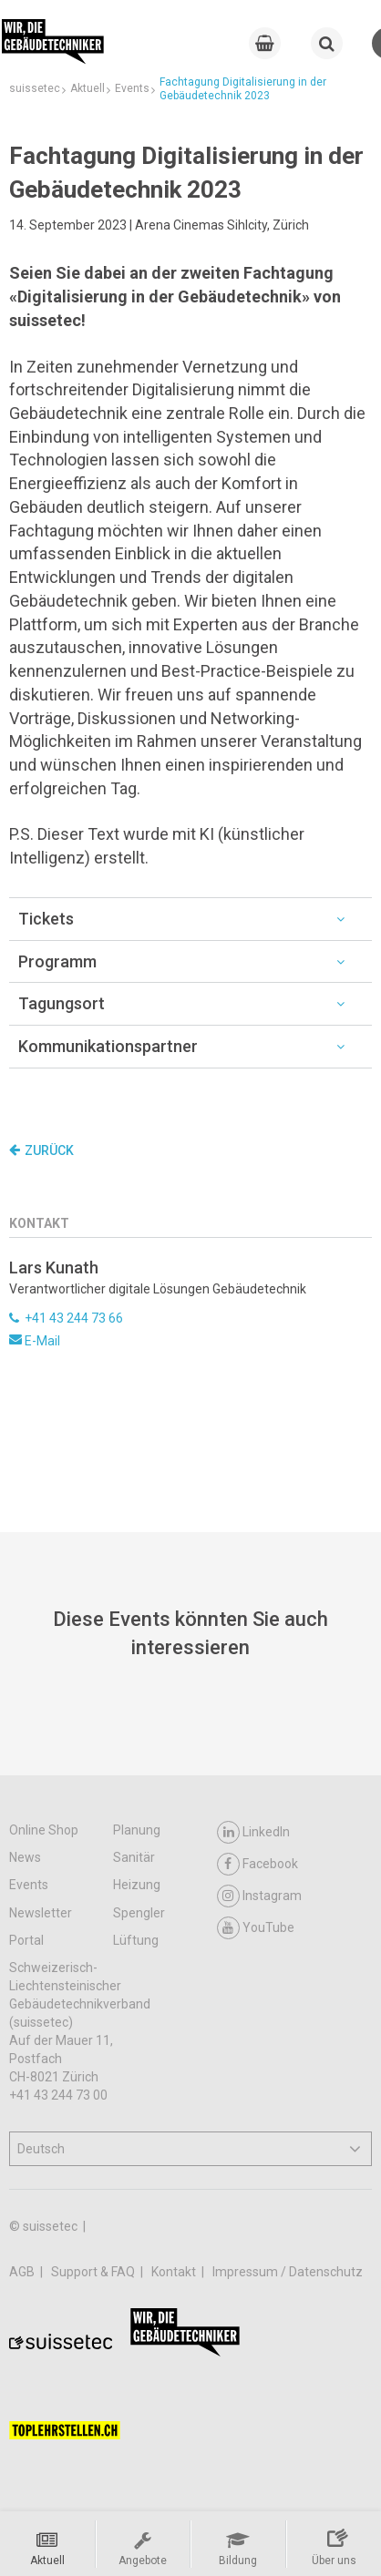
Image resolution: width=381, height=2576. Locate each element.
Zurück (41, 1150)
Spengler (139, 1913)
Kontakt (175, 2271)
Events (28, 1884)
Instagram (259, 1896)
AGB (23, 2271)
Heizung (136, 1884)
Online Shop (43, 1830)
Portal (26, 1940)
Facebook (257, 1864)
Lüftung (136, 1940)
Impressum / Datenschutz (287, 2271)
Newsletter (40, 1913)
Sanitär (134, 1857)
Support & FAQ (94, 2271)
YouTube (255, 1928)
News (25, 1857)
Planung (136, 1830)
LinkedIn (253, 1832)
